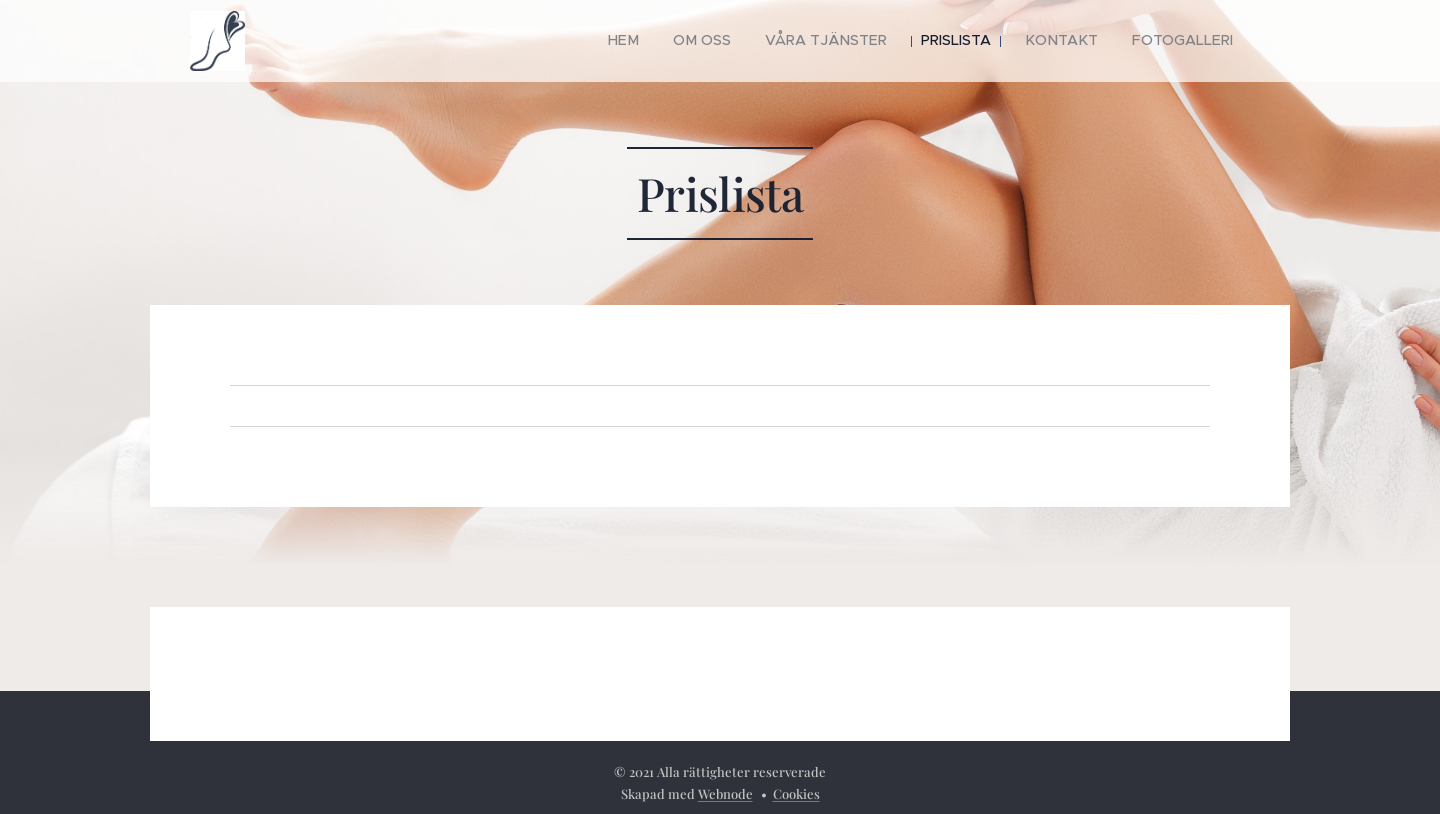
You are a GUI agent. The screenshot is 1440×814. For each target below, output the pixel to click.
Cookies (796, 793)
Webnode (725, 793)
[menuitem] (671, 41)
